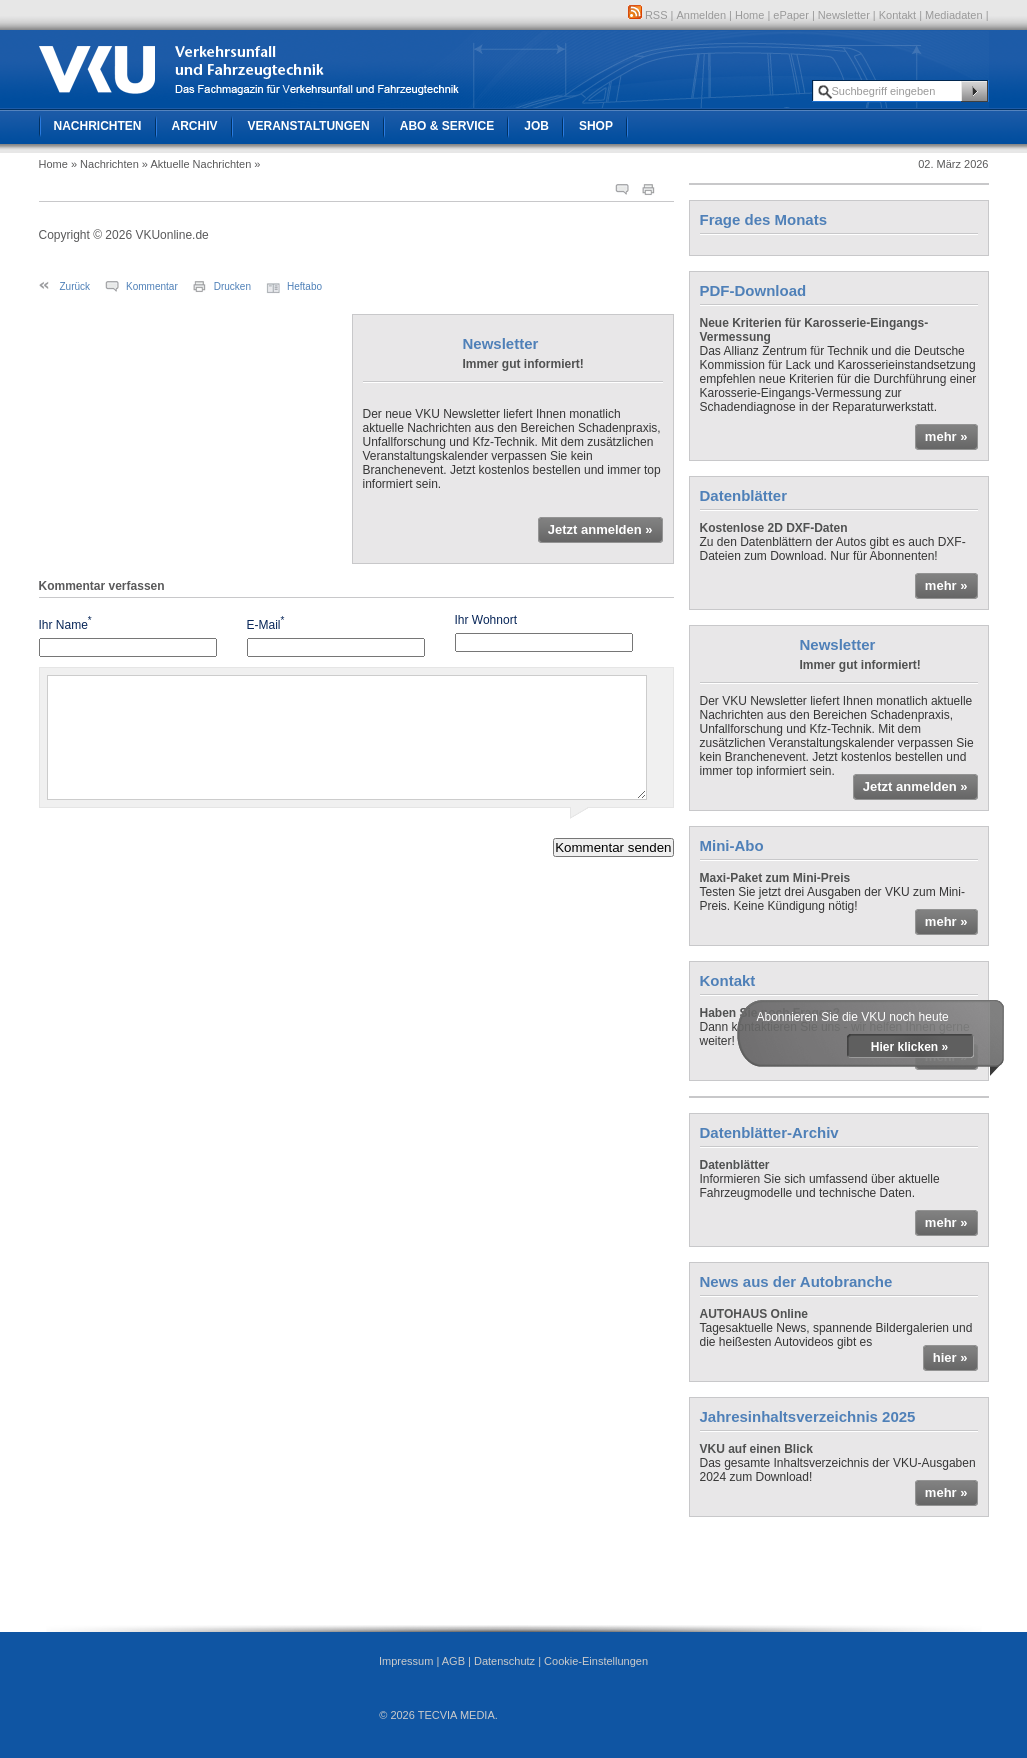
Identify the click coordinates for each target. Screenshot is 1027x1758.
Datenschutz (504, 1661)
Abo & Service (447, 126)
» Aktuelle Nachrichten (196, 164)
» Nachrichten (105, 164)
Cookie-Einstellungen (596, 1661)
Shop (596, 126)
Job (536, 126)
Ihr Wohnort (486, 620)
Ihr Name (65, 623)
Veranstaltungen (309, 126)
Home (749, 15)
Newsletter (844, 15)
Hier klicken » (909, 1047)
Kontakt (897, 15)
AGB (453, 1661)
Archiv (195, 126)
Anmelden (702, 15)
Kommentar (152, 286)
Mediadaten (954, 15)
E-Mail (266, 623)
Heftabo (304, 286)
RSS (648, 15)
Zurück (75, 286)
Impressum (406, 1661)
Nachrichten (98, 126)
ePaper (790, 15)
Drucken (232, 286)
